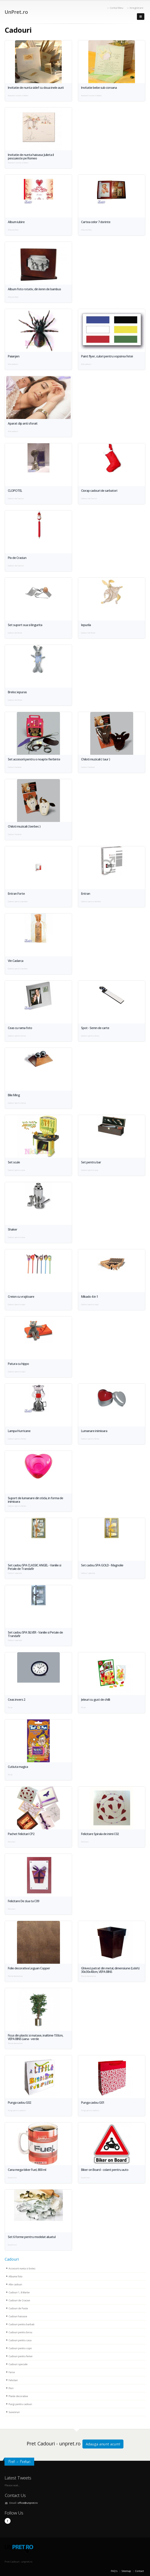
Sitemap (126, 2571)
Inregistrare (135, 8)
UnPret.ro (16, 12)
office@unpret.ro (28, 2503)
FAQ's (114, 2571)
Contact (139, 2571)
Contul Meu (115, 8)
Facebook (8, 2521)
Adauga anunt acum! (103, 2444)
